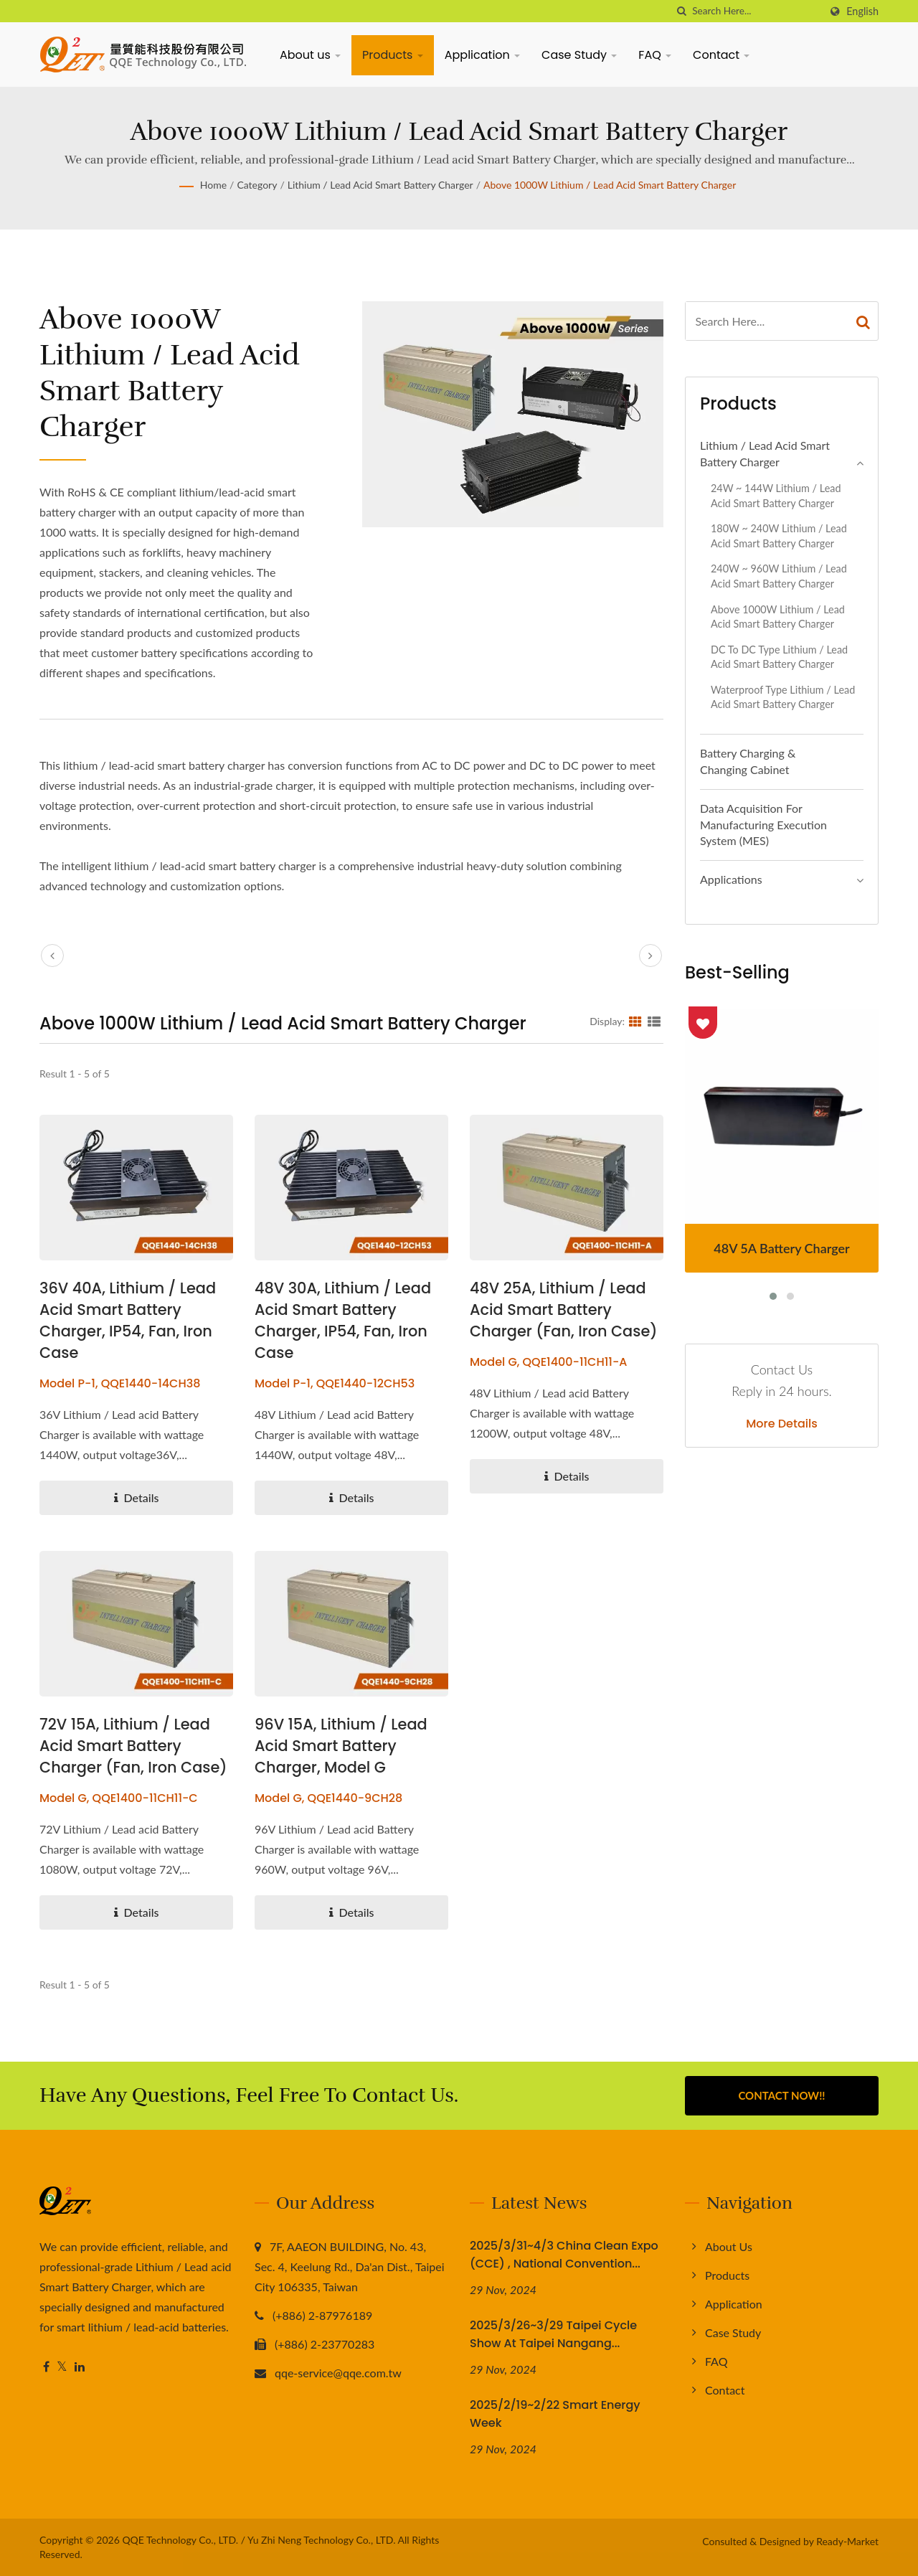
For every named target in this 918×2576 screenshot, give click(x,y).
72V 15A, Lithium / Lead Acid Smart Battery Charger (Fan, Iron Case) (133, 1746)
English (862, 11)
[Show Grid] (635, 1020)
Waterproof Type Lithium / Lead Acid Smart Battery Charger (783, 697)
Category (257, 185)
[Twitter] (62, 2367)
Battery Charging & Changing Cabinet (747, 761)
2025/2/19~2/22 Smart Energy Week (555, 2414)
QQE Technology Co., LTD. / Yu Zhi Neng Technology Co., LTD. (258, 2540)
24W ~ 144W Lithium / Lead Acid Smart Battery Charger (776, 495)
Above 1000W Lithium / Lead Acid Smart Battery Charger (609, 185)
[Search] (756, 11)
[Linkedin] (80, 2367)
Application (482, 55)
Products (392, 55)
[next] (650, 955)
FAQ (654, 55)
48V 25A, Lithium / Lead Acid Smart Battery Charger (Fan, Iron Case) (564, 1309)
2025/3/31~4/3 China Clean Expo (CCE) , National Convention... (564, 2254)
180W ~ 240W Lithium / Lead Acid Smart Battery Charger (779, 535)
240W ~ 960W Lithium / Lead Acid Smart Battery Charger (779, 576)
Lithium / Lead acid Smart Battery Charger (380, 185)
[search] (681, 11)
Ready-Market (847, 2541)
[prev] (52, 955)
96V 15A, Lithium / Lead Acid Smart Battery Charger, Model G (341, 1746)
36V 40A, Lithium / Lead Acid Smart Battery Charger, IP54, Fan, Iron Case (128, 1320)
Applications (731, 879)
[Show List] (654, 1020)
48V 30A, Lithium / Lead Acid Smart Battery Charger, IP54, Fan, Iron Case (343, 1320)
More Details (782, 1424)
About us (310, 55)
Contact (721, 55)
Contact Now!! (781, 2095)
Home (213, 185)
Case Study (579, 55)
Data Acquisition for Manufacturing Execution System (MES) (763, 824)
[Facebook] (46, 2367)
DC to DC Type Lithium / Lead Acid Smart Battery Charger (779, 657)
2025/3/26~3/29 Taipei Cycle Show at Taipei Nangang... (553, 2334)
